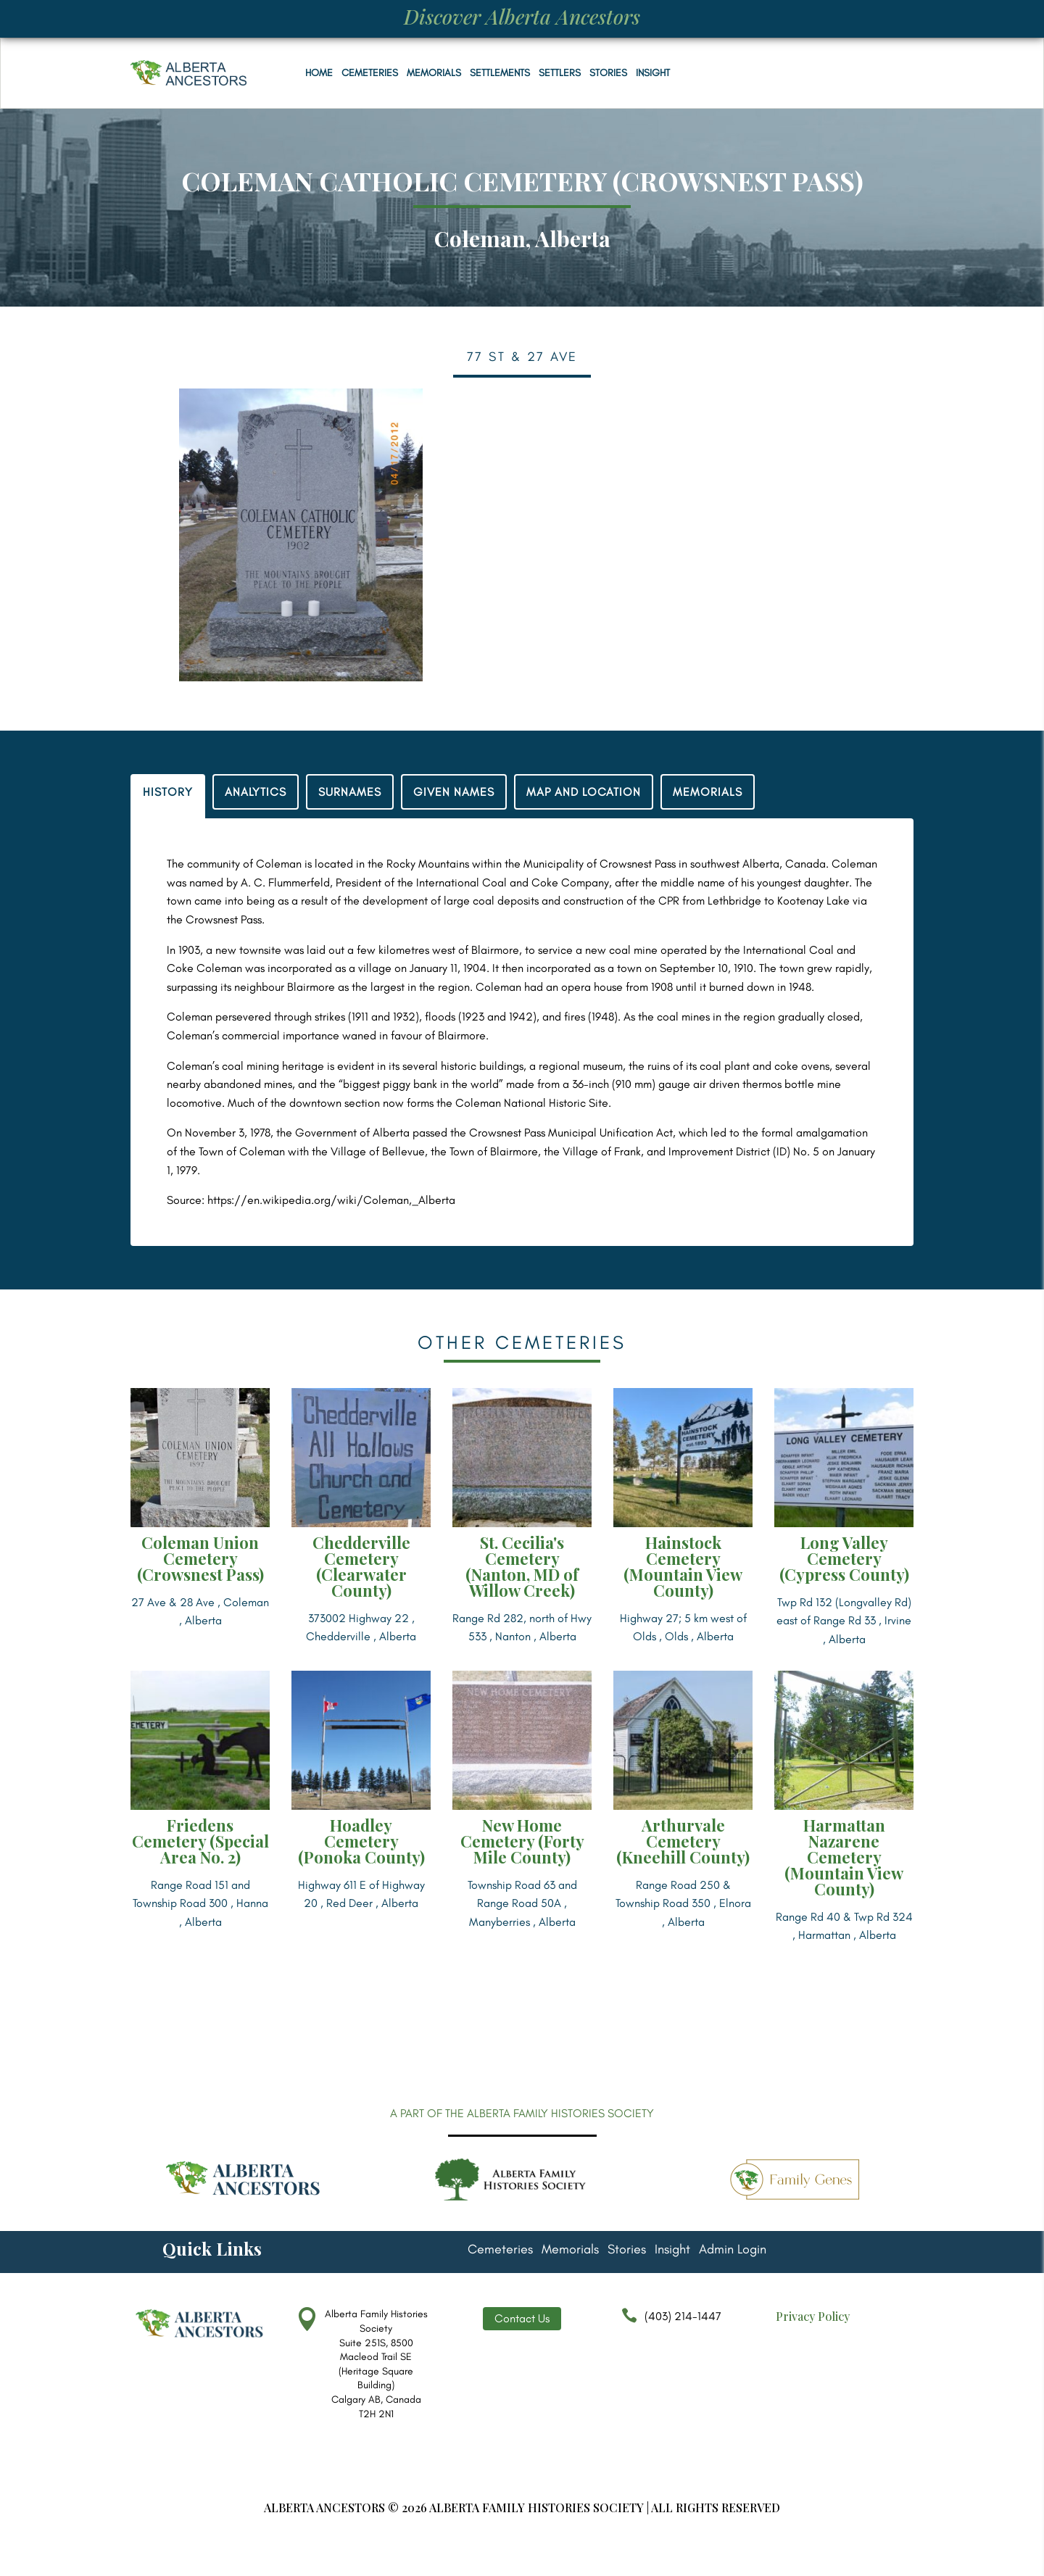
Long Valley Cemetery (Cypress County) (844, 1558)
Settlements (500, 73)
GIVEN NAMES (453, 792)
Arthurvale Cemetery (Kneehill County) (683, 1841)
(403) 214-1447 (667, 2323)
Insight (653, 73)
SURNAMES (349, 792)
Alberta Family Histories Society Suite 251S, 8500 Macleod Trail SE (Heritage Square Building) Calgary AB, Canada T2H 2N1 (376, 2363)
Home (319, 73)
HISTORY (168, 792)
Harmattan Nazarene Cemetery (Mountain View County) (843, 1857)
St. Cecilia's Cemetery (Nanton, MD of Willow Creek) (522, 1566)
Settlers (560, 73)
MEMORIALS (707, 792)
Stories (608, 73)
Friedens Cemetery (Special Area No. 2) (200, 1841)
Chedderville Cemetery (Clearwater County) (361, 1566)
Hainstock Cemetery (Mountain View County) (683, 1566)
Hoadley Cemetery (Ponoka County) (361, 1841)
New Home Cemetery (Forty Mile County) (522, 1841)
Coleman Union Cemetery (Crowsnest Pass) (200, 1558)
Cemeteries (369, 73)
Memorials (434, 73)
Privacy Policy (813, 2316)
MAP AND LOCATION (583, 792)
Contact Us (522, 2318)
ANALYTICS (255, 792)
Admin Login (732, 2250)
